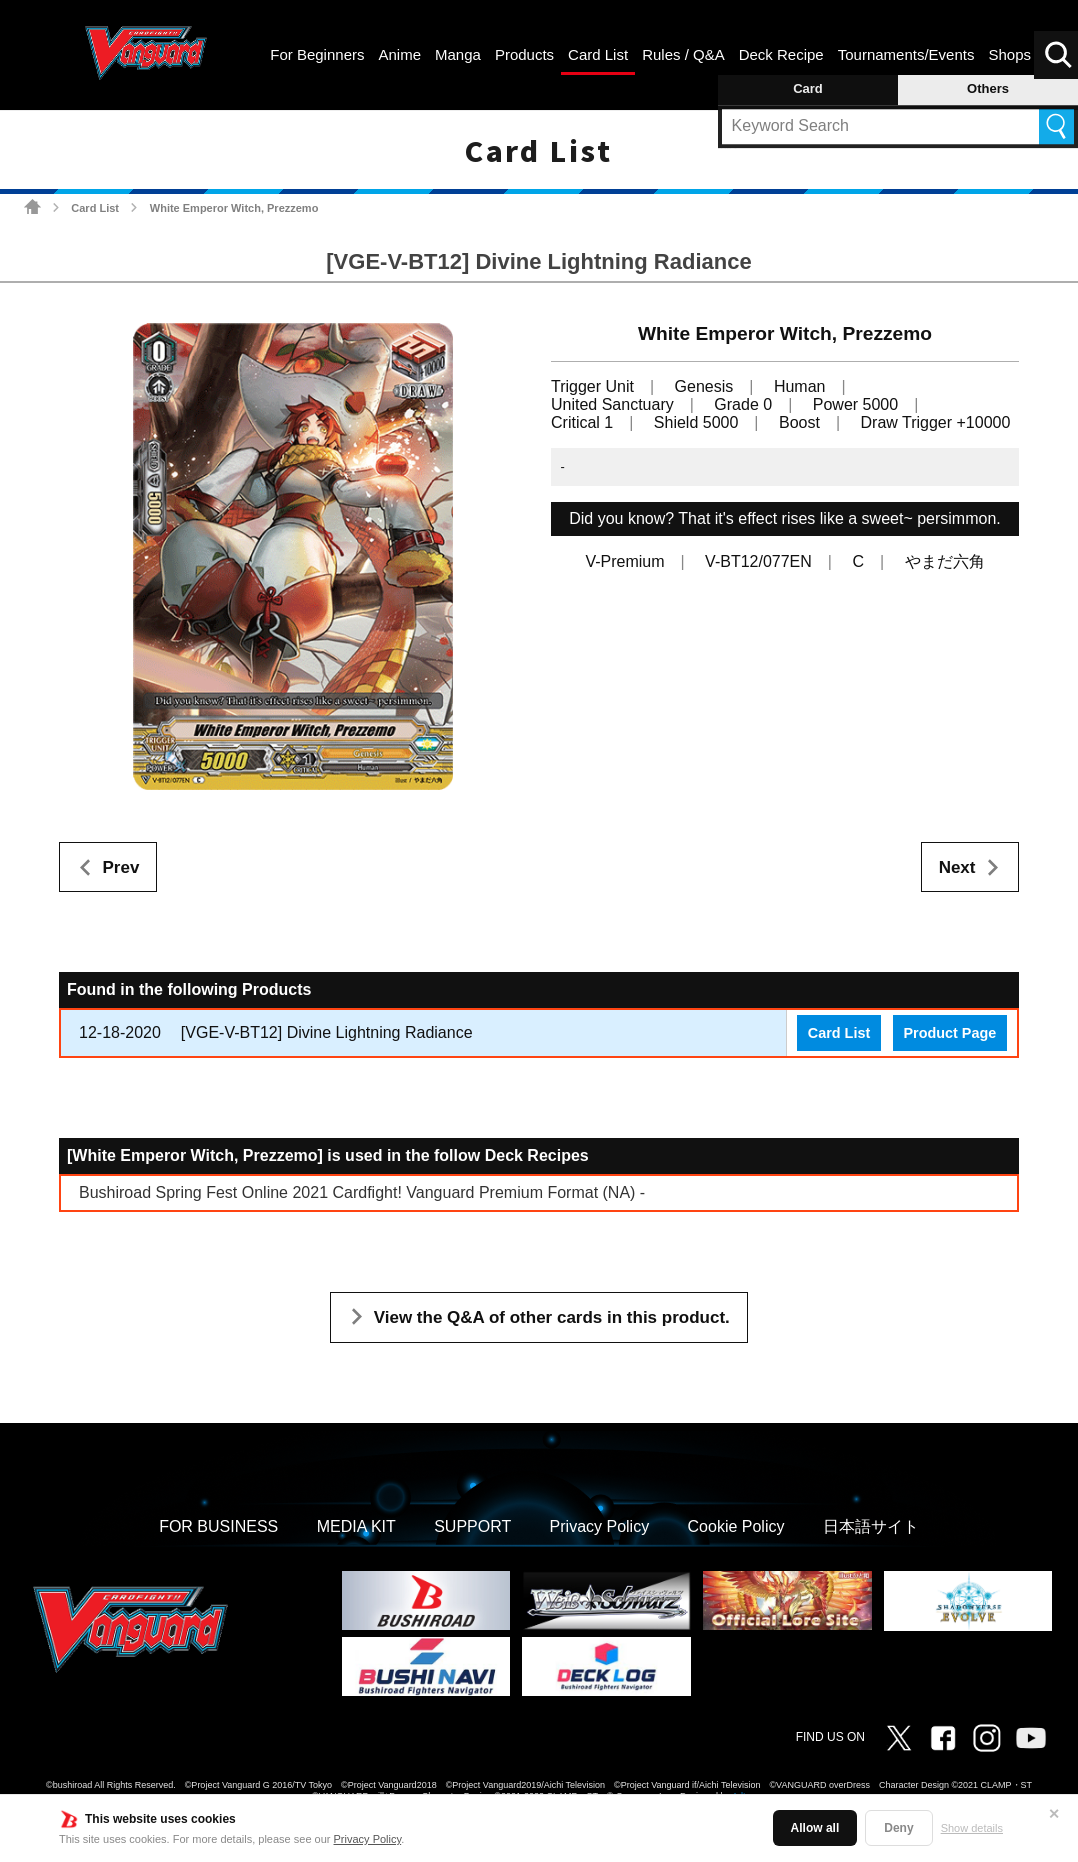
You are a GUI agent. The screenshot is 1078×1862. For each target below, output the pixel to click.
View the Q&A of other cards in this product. (552, 1317)
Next (957, 867)
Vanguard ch (1031, 1738)
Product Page (949, 1033)
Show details (972, 1828)
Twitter (899, 1738)
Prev (121, 867)
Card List (95, 208)
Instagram (987, 1738)
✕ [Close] (1054, 1814)
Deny (898, 1828)
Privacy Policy (368, 1839)
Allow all (815, 1828)
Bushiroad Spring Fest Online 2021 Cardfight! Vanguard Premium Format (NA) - (362, 1192)
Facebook (943, 1738)
